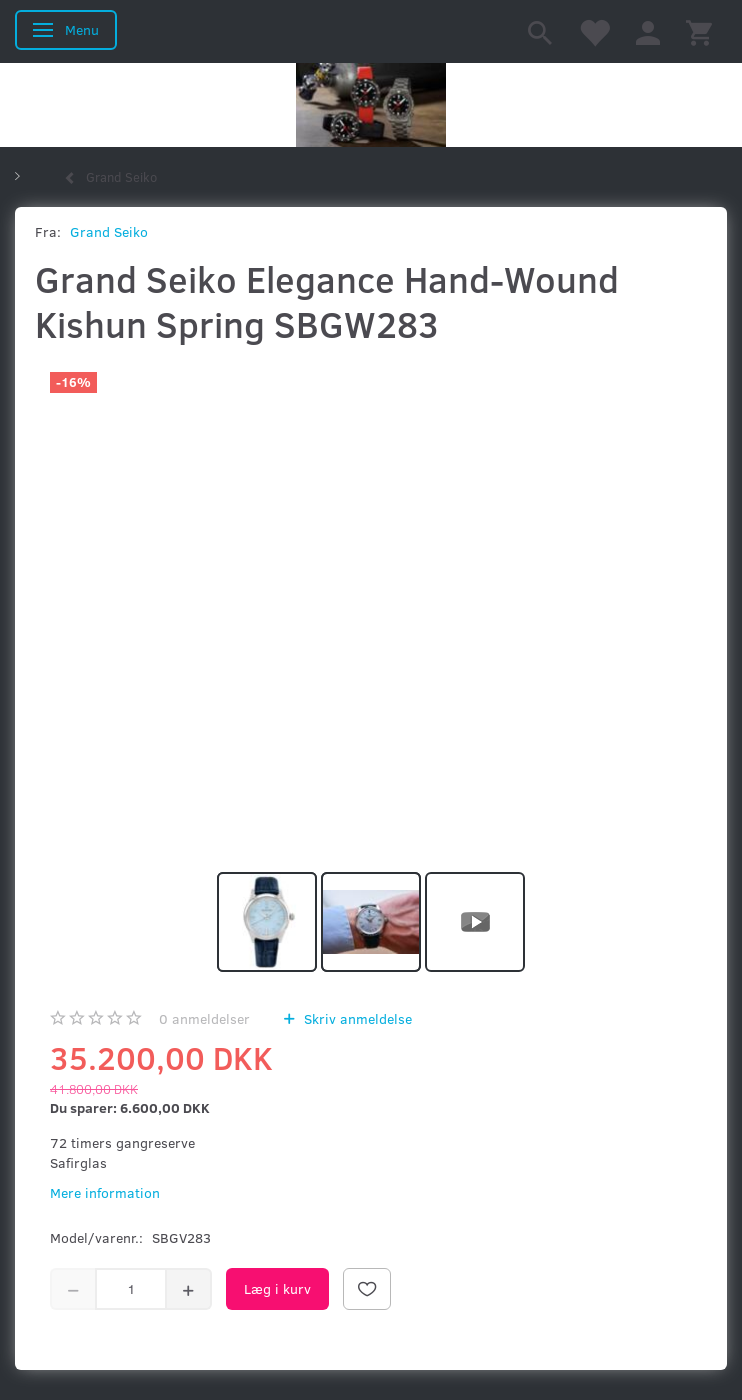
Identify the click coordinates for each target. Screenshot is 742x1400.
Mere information (105, 1192)
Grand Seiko (109, 231)
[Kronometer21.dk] (371, 105)
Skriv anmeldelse (356, 1018)
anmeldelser (204, 1018)
